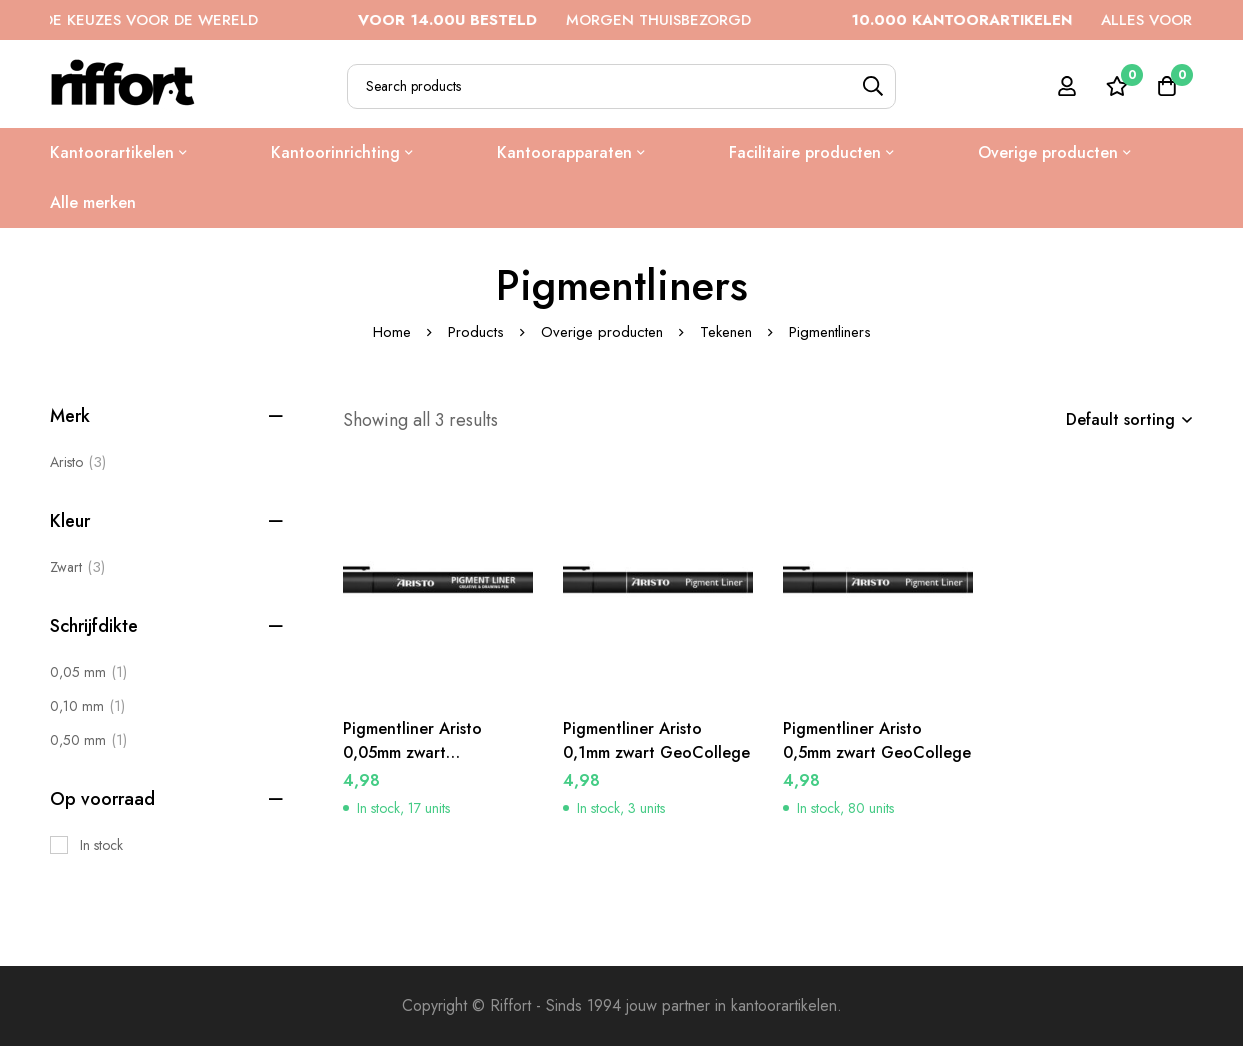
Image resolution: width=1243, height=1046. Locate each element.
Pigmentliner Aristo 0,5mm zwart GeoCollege (877, 740)
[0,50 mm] (88, 740)
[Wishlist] (1117, 86)
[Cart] (1167, 86)
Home (392, 332)
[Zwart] (77, 567)
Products (476, 332)
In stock (101, 845)
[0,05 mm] (88, 672)
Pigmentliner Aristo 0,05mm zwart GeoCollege (412, 752)
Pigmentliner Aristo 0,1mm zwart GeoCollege (656, 740)
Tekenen (726, 332)
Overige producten (602, 332)
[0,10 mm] (87, 706)
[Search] (873, 86)
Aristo (78, 462)
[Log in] (1067, 86)
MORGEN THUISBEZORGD (572, 20)
